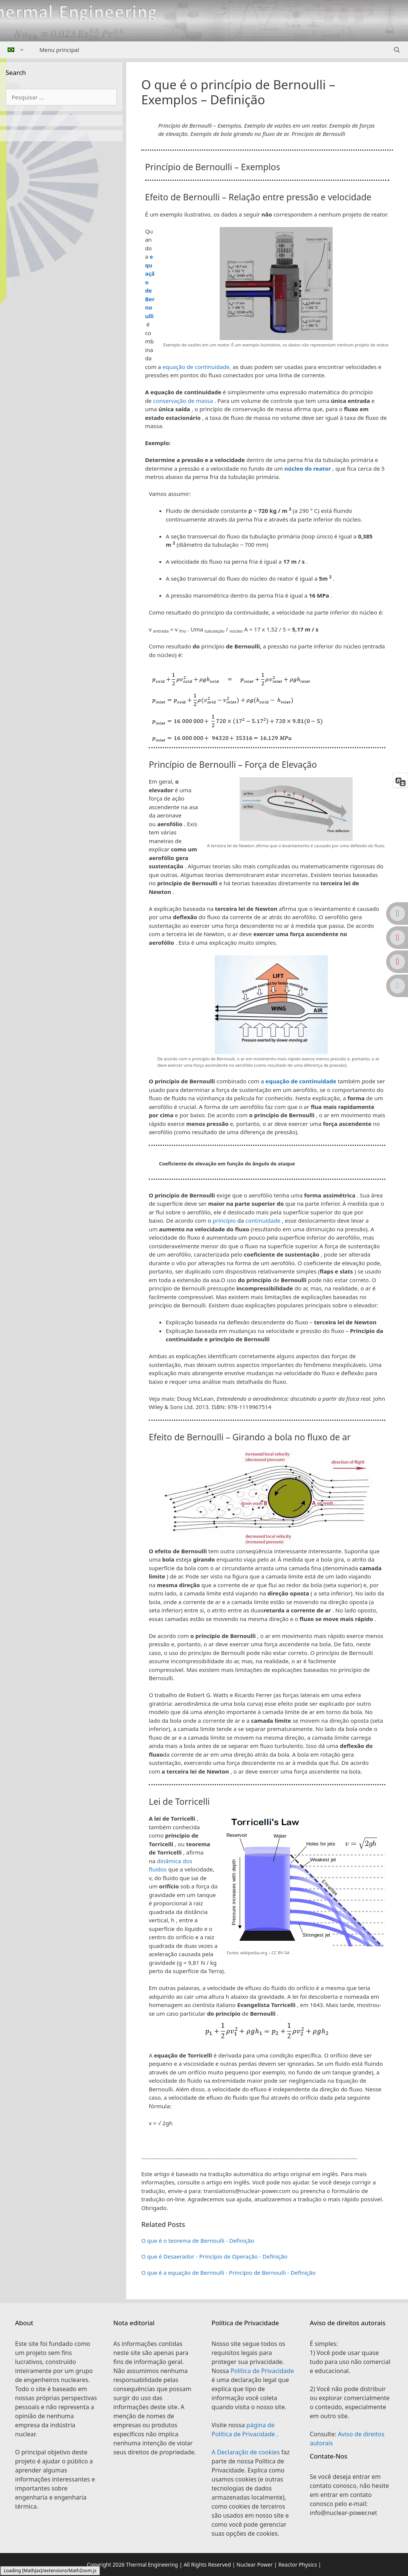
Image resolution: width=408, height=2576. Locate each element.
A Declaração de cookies (246, 2452)
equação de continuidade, (196, 367)
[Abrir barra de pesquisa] (397, 49)
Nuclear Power (255, 2564)
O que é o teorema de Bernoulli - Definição (197, 2240)
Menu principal (59, 49)
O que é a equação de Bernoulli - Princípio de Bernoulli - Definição (228, 2272)
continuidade (263, 1220)
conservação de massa (183, 400)
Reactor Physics (297, 2564)
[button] (267, 1163)
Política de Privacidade (262, 2371)
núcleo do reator (307, 468)
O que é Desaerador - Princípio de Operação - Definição (214, 2256)
